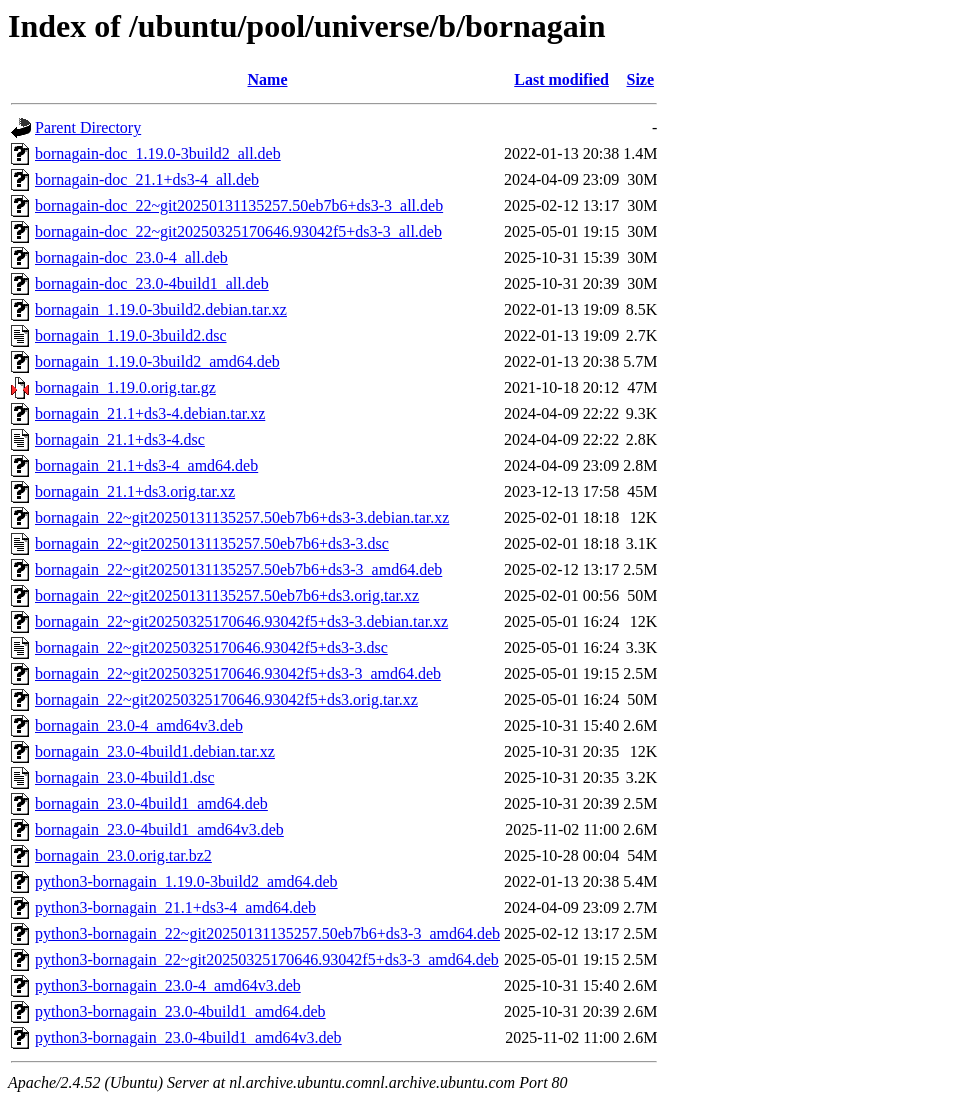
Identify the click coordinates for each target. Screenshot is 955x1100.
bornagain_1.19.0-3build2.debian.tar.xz (161, 309)
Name (268, 79)
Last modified (561, 79)
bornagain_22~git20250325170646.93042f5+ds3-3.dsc (211, 647)
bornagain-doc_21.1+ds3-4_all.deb (147, 179)
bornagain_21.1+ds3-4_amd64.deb (146, 465)
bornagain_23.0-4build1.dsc (125, 777)
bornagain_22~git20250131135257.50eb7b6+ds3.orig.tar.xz (227, 595)
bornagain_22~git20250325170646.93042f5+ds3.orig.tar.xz (226, 699)
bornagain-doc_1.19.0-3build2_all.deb (158, 153)
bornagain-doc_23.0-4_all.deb (131, 257)
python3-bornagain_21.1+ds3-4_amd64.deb (175, 907)
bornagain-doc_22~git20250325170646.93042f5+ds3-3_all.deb (238, 231)
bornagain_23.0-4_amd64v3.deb (139, 725)
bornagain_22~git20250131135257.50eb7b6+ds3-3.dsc (212, 543)
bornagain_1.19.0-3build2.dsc (131, 335)
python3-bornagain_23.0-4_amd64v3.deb (168, 985)
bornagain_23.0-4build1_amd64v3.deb (159, 829)
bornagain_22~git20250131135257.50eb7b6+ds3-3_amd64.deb (238, 569)
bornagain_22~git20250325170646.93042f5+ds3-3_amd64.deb (238, 673)
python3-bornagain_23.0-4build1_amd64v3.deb (188, 1037)
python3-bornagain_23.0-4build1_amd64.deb (180, 1011)
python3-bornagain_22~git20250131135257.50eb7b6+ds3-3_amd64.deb (267, 933)
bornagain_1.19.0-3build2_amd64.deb (157, 361)
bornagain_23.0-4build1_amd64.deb (151, 803)
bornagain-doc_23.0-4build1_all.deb (152, 283)
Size (640, 79)
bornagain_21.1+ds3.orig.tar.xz (135, 491)
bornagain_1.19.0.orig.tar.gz (125, 387)
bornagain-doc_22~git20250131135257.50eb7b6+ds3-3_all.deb (239, 205)
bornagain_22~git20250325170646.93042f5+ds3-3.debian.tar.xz (241, 621)
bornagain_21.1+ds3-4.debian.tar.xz (150, 413)
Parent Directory (88, 127)
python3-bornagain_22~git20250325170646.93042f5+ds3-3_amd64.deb (267, 959)
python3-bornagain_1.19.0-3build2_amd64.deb (186, 881)
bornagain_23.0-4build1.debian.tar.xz (155, 751)
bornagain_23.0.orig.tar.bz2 (123, 855)
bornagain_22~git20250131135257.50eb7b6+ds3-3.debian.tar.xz (242, 517)
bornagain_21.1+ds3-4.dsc (120, 439)
